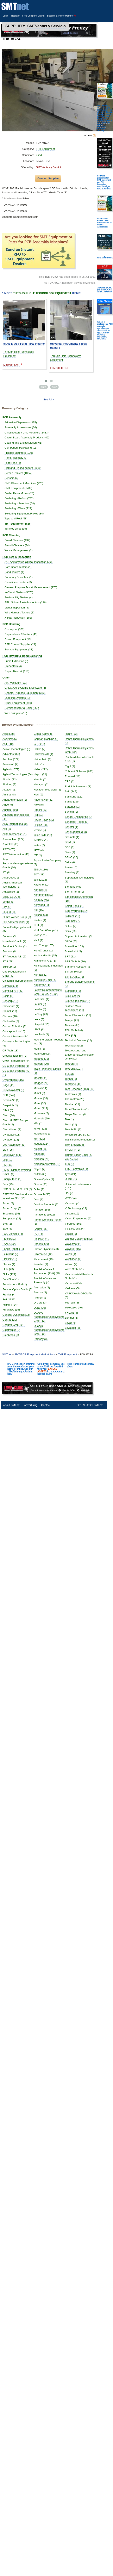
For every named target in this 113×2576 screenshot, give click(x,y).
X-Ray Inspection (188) (18, 617)
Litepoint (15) (41, 1024)
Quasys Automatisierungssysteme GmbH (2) (49, 1330)
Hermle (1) (40, 779)
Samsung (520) (74, 796)
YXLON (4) (71, 1312)
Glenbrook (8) (10, 1335)
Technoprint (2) (74, 1045)
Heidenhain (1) (42, 759)
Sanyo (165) (72, 801)
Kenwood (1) (41, 904)
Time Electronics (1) (77, 1109)
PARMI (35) (41, 1228)
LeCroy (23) (41, 1014)
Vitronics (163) (73, 1223)
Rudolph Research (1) (78, 786)
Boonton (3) (9, 936)
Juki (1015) (40, 879)
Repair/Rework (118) (17, 671)
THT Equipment (45, 148)
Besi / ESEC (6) (11, 896)
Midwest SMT (11, 365)
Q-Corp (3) (40, 1302)
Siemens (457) (73, 886)
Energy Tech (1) (11, 1179)
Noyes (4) (39, 1169)
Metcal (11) (40, 1088)
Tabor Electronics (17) (78, 1015)
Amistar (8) (9, 794)
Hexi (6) (38, 794)
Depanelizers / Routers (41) (21, 634)
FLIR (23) (8, 1269)
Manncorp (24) (42, 1053)
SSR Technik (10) (75, 961)
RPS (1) (69, 781)
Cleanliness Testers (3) (18, 582)
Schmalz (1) (72, 837)
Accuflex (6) (9, 738)
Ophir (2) (39, 1189)
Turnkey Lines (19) (16, 528)
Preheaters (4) (13, 666)
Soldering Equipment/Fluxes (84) (24, 513)
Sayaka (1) (71, 811)
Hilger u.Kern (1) (43, 799)
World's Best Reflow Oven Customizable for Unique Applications (104, 223)
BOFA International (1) (15, 922)
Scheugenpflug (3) (76, 831)
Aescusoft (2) (10, 764)
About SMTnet (11, 1405)
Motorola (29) (42, 1118)
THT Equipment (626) (18, 523)
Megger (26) (41, 1082)
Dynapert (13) (10, 1139)
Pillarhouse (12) (43, 1254)
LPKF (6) (39, 1029)
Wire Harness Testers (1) (19, 612)
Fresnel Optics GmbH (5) (17, 1289)
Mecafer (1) (40, 1078)
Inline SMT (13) (43, 835)
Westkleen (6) (73, 1259)
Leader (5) (40, 1009)
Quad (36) (40, 1307)
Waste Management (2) (18, 550)
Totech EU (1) (73, 1129)
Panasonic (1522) (44, 1214)
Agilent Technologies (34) (17, 774)
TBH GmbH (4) (74, 1030)
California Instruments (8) (17, 980)
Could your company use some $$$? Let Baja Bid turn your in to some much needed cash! (51, 1369)
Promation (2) (42, 1287)
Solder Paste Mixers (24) (19, 493)
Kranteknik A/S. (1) (45, 960)
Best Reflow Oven (105, 257)
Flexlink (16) (9, 1259)
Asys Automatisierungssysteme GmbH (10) (17, 863)
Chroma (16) (10, 1016)
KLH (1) (38, 925)
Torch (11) (71, 1124)
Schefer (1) (71, 827)
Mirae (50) (40, 1103)
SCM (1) (70, 842)
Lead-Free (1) (13, 462)
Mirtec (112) (41, 1108)
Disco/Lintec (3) (11, 1129)
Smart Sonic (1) (74, 905)
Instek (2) (39, 845)
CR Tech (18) (10, 1050)
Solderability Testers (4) (19, 597)
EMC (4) (7, 1165)
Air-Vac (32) (9, 779)
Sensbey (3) (72, 872)
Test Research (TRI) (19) (79, 1088)
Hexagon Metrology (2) (47, 789)
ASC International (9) (14, 823)
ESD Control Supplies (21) (20, 644)
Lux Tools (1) (41, 1034)
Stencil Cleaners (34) (17, 545)
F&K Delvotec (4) (12, 1233)
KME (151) (40, 935)
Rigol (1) (70, 766)
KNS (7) (38, 940)
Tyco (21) (70, 1174)
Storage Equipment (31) (19, 649)
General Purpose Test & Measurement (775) (31, 587)
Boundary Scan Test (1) (19, 577)
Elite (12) (7, 1159)
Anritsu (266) (10, 809)
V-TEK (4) (71, 1198)
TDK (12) (70, 1035)
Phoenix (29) (41, 1243)
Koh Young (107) (44, 945)
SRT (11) (70, 956)
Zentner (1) (71, 1317)
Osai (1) (38, 1199)
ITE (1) (38, 855)
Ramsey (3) (41, 1338)
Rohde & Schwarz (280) (79, 771)
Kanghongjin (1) (43, 894)
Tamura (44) (72, 1025)
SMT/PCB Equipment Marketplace (34, 1354)
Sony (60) (70, 931)
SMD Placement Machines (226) (24, 483)
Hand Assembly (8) (16, 457)
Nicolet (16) (40, 1148)
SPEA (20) (71, 941)
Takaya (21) (72, 1020)
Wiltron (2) (71, 1264)
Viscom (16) (72, 1213)
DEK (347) (8, 1095)
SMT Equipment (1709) (18, 488)
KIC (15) (39, 910)
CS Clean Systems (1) (15, 1065)
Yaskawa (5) (72, 1288)
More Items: (41, 293)
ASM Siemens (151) (14, 834)
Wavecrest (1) (73, 1243)
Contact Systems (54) (15, 1036)
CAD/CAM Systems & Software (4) (25, 687)
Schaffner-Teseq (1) (76, 821)
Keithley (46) (41, 899)
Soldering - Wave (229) (18, 508)
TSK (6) (69, 1163)
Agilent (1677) (10, 769)
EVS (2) (7, 1223)
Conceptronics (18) (13, 1031)
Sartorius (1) (72, 806)
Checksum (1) (10, 1006)
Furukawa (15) (11, 1309)
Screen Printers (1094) (18, 473)
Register (15, 15)
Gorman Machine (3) (46, 738)
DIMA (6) (7, 1110)
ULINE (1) (71, 1179)
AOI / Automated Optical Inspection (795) (29, 561)
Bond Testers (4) (14, 572)
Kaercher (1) (41, 884)
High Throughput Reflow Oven (80, 1365)
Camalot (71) (10, 985)
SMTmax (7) (72, 921)
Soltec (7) (70, 926)
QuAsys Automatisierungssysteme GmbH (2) (49, 1316)
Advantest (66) (11, 754)
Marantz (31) (41, 1058)
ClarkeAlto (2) (10, 1021)
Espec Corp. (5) (11, 1208)
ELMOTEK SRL (59, 368)
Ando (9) (7, 804)
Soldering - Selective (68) (20, 503)
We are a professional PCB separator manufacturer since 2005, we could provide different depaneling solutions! (105, 330)
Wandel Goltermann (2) (79, 1238)
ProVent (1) (40, 1297)
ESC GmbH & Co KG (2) (17, 1189)
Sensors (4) (11, 478)
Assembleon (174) (13, 839)
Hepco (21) (40, 774)
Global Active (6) (43, 733)
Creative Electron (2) (14, 1055)
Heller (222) (41, 769)
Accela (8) (8, 733)
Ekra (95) (7, 1149)
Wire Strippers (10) (16, 713)
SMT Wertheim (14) (76, 910)
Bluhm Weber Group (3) (16, 917)
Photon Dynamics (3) (46, 1249)
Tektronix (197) (74, 1068)
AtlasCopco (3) (11, 877)
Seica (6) (70, 862)
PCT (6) (38, 1233)
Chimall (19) (9, 1011)
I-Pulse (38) (41, 824)
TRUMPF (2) (72, 1149)
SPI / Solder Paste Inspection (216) (25, 602)
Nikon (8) (39, 1153)
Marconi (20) (41, 1063)
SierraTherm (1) (74, 891)
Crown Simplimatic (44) (16, 1060)
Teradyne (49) (73, 1084)
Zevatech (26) (73, 1327)
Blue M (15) (9, 911)
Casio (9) (7, 996)
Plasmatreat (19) (44, 1259)
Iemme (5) (40, 830)
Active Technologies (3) (16, 749)
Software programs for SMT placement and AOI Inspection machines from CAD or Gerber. (104, 182)
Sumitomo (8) (73, 990)
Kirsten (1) (40, 920)
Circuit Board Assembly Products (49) (27, 437)
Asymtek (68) (10, 844)
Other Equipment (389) (18, 703)
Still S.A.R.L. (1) (74, 976)
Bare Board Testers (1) (18, 567)
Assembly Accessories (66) (21, 427)
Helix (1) (39, 764)
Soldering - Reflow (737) (19, 498)
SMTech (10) (72, 916)
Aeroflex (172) (10, 759)
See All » (48, 399)
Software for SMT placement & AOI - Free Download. (104, 289)
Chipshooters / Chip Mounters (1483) (27, 432)
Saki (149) (71, 791)
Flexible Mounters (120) (19, 452)
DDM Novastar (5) (13, 1090)
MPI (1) (38, 1123)
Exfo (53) (7, 1228)
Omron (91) (40, 1184)
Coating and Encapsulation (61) (23, 442)
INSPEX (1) (41, 840)
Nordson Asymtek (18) (47, 1163)
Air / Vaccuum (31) (16, 682)
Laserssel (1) (41, 999)
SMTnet (7, 1354)
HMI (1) (38, 814)
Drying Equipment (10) (18, 639)
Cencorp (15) (10, 1000)
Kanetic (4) (40, 889)
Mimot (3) (39, 1093)
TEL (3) (69, 1073)
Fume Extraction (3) (16, 661)
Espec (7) (8, 1203)
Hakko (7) (39, 749)
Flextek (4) (8, 1264)
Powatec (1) (41, 1264)
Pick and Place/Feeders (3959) (23, 467)
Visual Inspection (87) (17, 607)
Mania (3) (39, 1048)
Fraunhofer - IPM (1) (14, 1284)
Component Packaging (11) (21, 447)
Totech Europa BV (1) (77, 1134)
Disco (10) (8, 1115)
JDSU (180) (41, 869)
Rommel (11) (72, 776)
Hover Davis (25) (44, 819)
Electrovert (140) (12, 1154)
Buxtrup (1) (9, 966)
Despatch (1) (10, 1105)
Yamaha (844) (73, 1283)
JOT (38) (39, 874)
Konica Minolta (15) (45, 955)
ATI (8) (6, 872)
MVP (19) (39, 1138)
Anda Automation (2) (14, 799)
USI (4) (69, 1193)
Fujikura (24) (10, 1304)
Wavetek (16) (73, 1248)
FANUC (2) (9, 1243)
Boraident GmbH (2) (14, 946)
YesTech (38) (72, 1302)
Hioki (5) (39, 804)
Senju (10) (71, 867)
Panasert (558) (42, 1209)
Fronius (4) (8, 1294)
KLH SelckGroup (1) (46, 930)
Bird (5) (6, 906)
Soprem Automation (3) (79, 936)
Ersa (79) (7, 1184)
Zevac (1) (70, 1322)
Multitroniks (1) (42, 1133)
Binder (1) (8, 901)
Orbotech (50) (42, 1194)
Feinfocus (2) (10, 1254)
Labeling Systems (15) (18, 697)
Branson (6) (9, 951)
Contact (45, 1405)
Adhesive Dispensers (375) (21, 422)
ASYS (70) (8, 849)
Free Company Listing (33, 15)
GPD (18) (39, 743)
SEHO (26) (71, 857)
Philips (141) (41, 1238)
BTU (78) (7, 961)
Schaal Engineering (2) (78, 816)
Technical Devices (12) (78, 1040)
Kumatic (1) (40, 974)
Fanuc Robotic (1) (13, 1248)
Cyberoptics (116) (13, 1079)
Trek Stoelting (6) (75, 1144)
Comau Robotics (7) (14, 1026)
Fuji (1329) (8, 1299)
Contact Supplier (48, 178)
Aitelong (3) (9, 784)
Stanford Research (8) (78, 966)
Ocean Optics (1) (44, 1179)
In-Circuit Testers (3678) (19, 592)
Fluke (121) (9, 1274)
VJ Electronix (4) (74, 1228)
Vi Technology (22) (76, 1208)
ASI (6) (6, 829)
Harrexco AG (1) (43, 754)
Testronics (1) (73, 1094)
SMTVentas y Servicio (46, 26)
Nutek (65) (40, 1174)
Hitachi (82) (40, 809)
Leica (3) (39, 1019)
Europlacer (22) (11, 1218)
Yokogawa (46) (74, 1307)
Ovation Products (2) (46, 1204)
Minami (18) (41, 1098)
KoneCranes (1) (43, 950)
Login (5, 15)
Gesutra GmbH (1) (13, 1324)
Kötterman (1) (42, 984)
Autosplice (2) (10, 891)
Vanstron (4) (72, 1203)
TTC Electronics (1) (76, 1168)
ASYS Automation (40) (15, 854)
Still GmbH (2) (73, 971)
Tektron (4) (71, 1063)
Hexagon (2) (41, 784)
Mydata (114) (42, 1143)
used (39, 155)
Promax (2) (40, 1292)
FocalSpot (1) (10, 1279)
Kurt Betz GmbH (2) (45, 979)
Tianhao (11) (72, 1104)
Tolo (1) (69, 1119)
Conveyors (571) (14, 629)
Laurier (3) (40, 1004)
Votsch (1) (71, 1233)
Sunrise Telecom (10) (77, 1000)
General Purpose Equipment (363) (25, 692)
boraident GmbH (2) (14, 941)
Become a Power (61, 15)
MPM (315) (40, 1128)
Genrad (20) (9, 1319)
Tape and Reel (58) (16, 518)
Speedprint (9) (73, 951)
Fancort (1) (9, 1238)
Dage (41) (8, 1085)
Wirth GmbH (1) (74, 1269)
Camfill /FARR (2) (12, 990)
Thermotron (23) (74, 1099)
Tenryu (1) (71, 1078)
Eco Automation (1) (13, 1144)
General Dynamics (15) (16, 1314)
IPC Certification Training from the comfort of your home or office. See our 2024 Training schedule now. (20, 1369)
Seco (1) (70, 852)
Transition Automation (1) (80, 1139)
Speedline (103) (74, 946)
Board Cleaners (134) (17, 540)
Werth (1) (70, 1254)
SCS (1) (69, 847)
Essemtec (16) (11, 1213)
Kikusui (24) (41, 915)
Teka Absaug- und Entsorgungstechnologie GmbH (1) (79, 1054)
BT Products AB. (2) (14, 956)
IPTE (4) (39, 850)
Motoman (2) (41, 1113)
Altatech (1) (9, 789)
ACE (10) (7, 743)
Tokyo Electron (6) (76, 1114)
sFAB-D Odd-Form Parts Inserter (24, 343)
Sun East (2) (72, 996)
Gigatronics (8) (11, 1329)
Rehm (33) (71, 733)
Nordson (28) (41, 1159)
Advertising (30, 1405)
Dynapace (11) (11, 1134)
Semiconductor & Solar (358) (22, 707)
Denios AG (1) (10, 1100)
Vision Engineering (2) (78, 1218)
